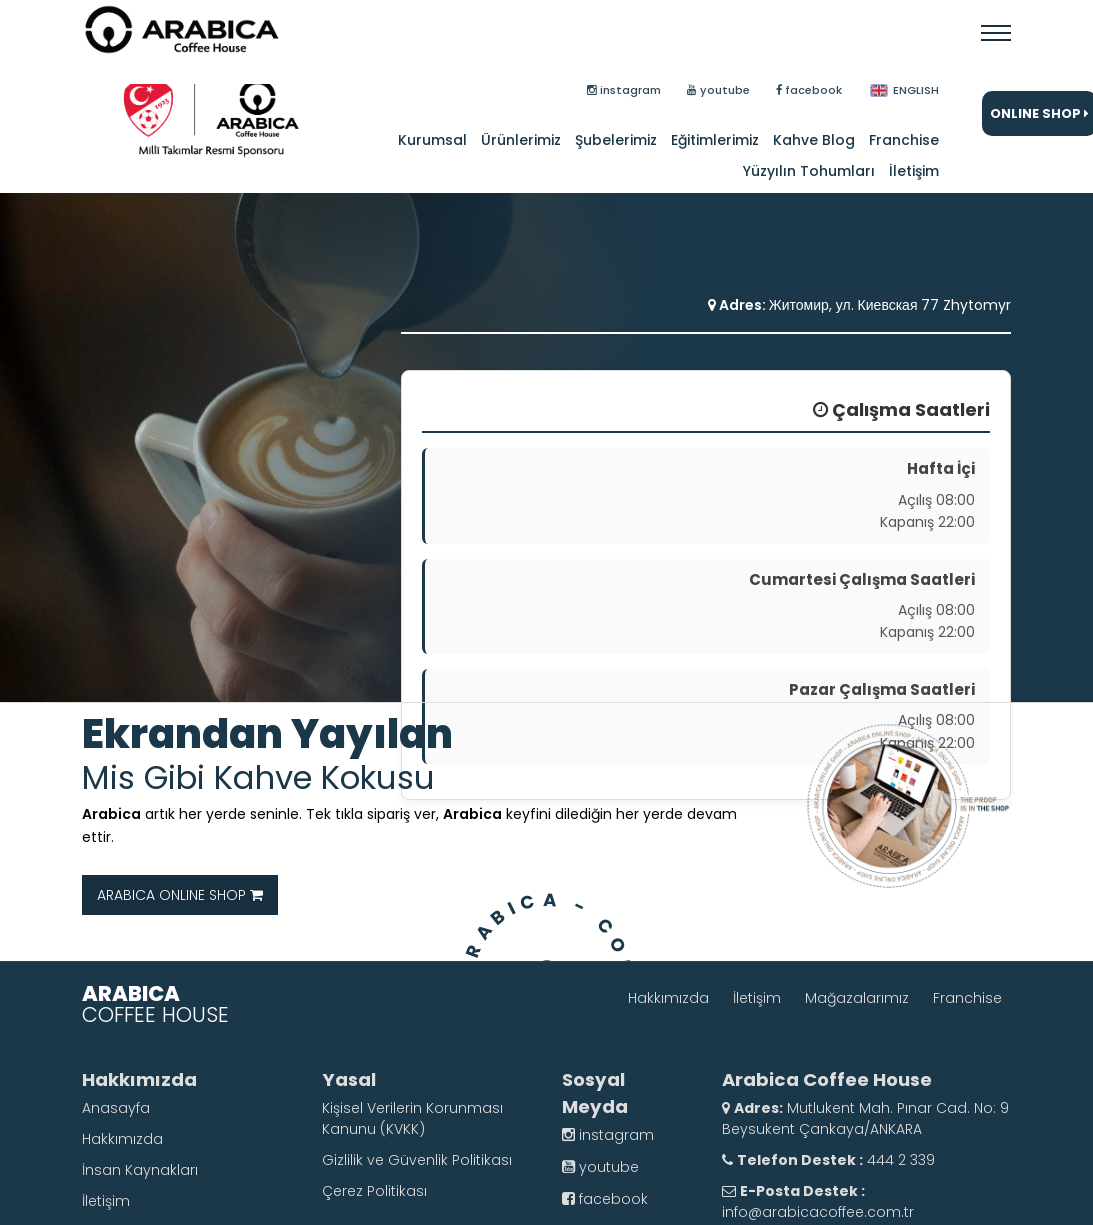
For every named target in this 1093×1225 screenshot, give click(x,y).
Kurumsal (432, 140)
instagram (608, 1135)
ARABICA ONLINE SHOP (180, 895)
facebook (605, 1199)
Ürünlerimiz (521, 140)
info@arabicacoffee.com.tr (818, 1212)
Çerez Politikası (374, 1191)
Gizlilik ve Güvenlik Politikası (417, 1160)
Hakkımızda (668, 998)
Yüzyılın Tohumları (809, 171)
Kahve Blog (814, 140)
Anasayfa (116, 1108)
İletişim (914, 171)
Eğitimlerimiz (715, 140)
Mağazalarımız (857, 998)
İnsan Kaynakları (140, 1170)
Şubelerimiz (616, 140)
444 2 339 (899, 1160)
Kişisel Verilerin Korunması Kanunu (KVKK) (412, 1118)
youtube (600, 1167)
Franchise (904, 140)
